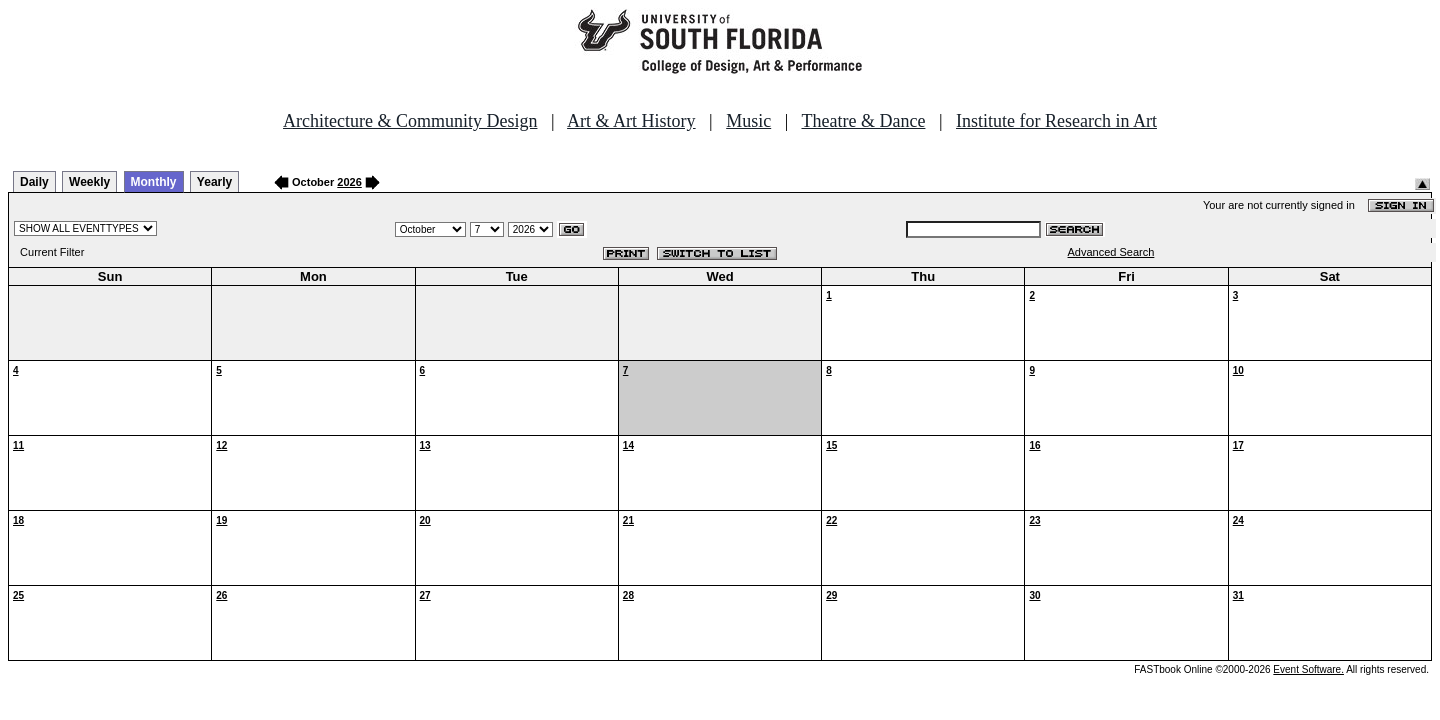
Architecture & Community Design (410, 121)
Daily (34, 182)
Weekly (89, 182)
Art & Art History (631, 121)
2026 (349, 182)
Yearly (214, 182)
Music (748, 121)
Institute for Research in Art (1056, 121)
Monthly (154, 182)
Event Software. (1308, 669)
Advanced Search (1111, 252)
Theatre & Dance (863, 121)
